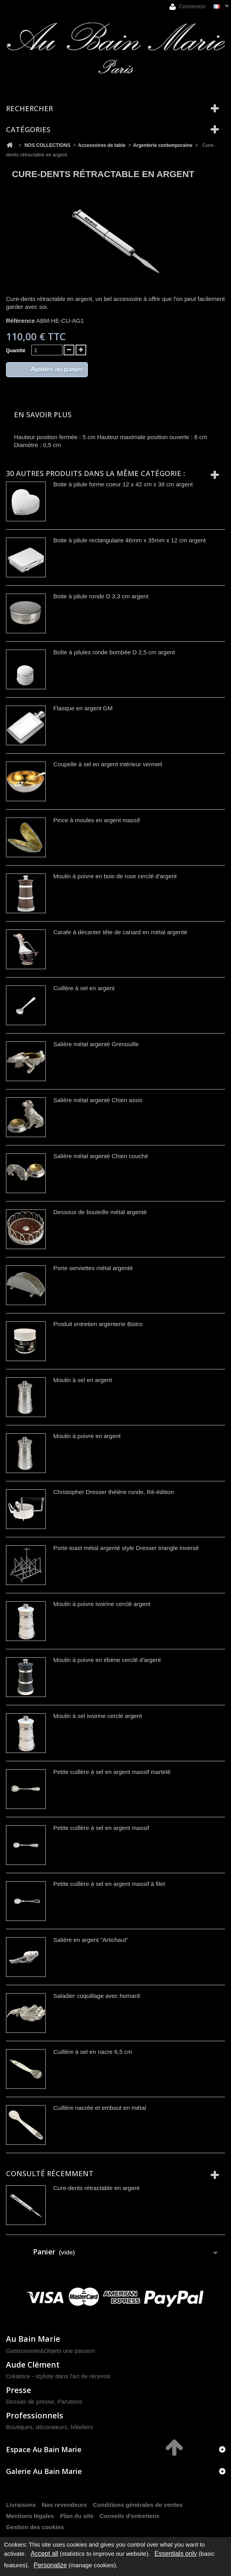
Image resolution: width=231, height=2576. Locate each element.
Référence (20, 320)
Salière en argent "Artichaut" (90, 1939)
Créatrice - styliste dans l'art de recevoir (58, 2376)
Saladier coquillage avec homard (96, 1995)
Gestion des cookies (35, 2527)
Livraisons (21, 2504)
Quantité (15, 350)
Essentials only (175, 2553)
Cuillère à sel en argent (84, 988)
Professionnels (34, 2415)
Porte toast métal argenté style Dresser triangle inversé (126, 1547)
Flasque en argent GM (83, 708)
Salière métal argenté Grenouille (96, 1044)
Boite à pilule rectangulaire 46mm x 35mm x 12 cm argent (129, 540)
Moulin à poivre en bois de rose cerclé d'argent (115, 876)
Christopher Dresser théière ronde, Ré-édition (113, 1492)
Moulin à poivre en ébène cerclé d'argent (107, 1659)
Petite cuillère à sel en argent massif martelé (112, 1771)
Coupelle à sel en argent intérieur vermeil (107, 764)
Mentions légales (30, 2515)
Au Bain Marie (33, 2338)
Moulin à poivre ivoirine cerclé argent (101, 1603)
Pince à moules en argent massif (96, 820)
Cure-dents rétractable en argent (96, 2188)
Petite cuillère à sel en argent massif (101, 1827)
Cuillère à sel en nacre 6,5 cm (92, 2051)
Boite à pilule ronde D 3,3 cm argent (100, 596)
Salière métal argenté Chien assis (97, 1100)
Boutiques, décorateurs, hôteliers (49, 2427)
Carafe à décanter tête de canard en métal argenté (120, 932)
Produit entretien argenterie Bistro (97, 1324)
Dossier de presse (30, 2401)
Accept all (44, 2553)
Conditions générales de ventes (137, 2504)
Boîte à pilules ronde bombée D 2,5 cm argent (114, 652)
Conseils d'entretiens (129, 2515)
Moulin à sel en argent (82, 1380)
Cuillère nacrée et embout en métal (99, 2107)
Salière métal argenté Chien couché (100, 1156)
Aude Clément (33, 2364)
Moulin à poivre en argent (86, 1436)
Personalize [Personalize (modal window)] (50, 2565)
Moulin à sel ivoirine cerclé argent (97, 1715)
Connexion (187, 6)
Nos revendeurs (64, 2504)
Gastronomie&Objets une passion (50, 2350)
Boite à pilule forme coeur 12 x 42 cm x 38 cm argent (123, 484)
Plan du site (76, 2515)
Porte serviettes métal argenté (93, 1268)
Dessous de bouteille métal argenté (100, 1212)
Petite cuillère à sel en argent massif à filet (109, 1883)
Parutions (69, 2401)
